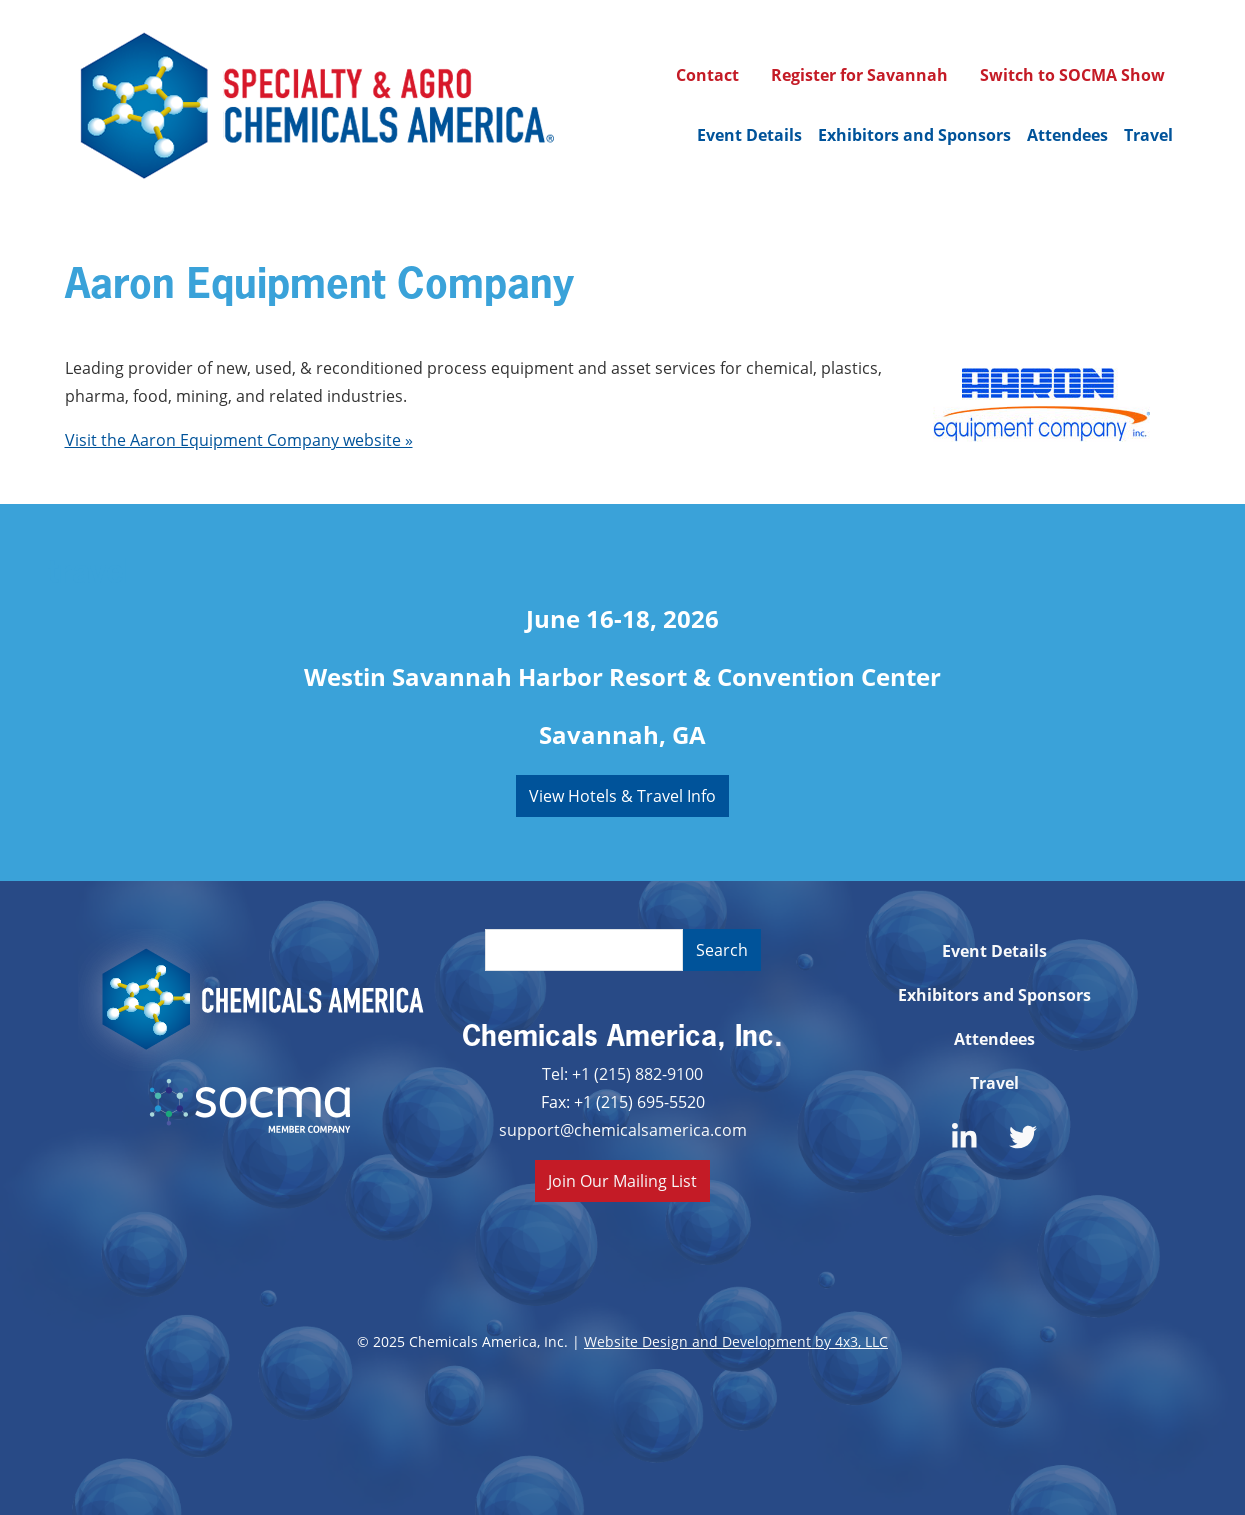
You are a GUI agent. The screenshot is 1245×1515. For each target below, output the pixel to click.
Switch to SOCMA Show (1072, 75)
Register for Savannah (859, 75)
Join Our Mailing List (622, 1180)
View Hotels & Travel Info (622, 795)
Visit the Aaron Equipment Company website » (239, 439)
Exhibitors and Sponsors (914, 135)
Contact (707, 75)
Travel (1148, 135)
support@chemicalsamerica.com (623, 1129)
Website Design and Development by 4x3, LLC (736, 1341)
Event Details (749, 135)
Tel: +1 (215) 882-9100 (622, 1073)
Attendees (1067, 135)
